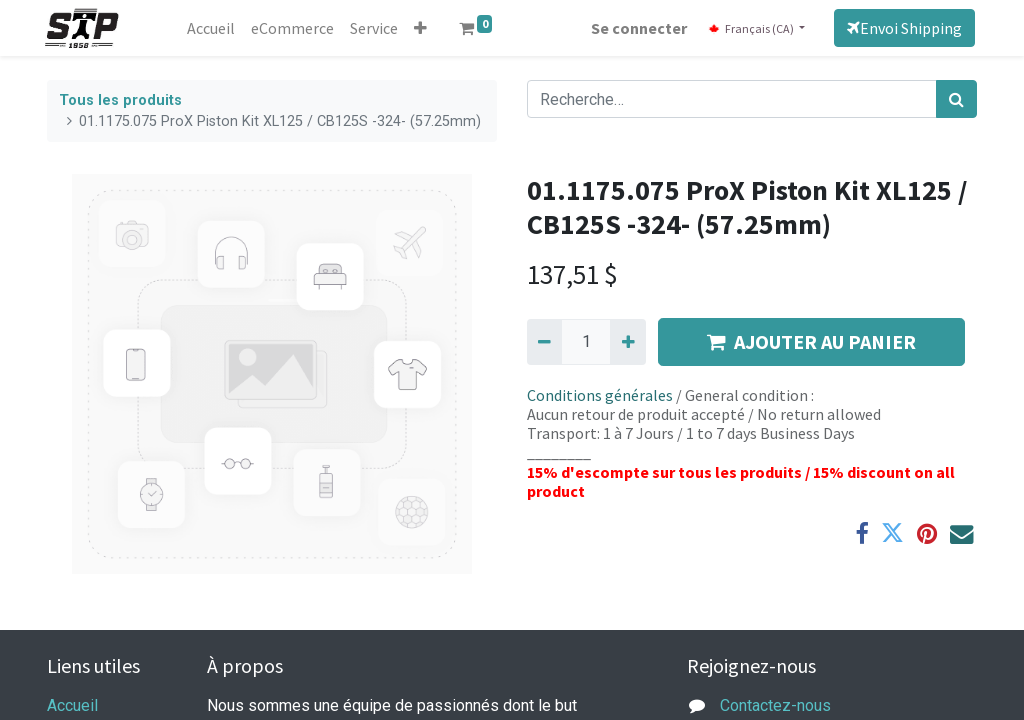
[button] (422, 28)
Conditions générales (600, 395)
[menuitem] (213, 28)
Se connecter (638, 28)
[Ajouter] (627, 342)
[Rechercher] (956, 99)
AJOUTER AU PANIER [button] (811, 341)
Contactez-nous (775, 705)
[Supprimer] (544, 342)
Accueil (72, 705)
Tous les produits (120, 100)
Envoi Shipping (902, 28)
